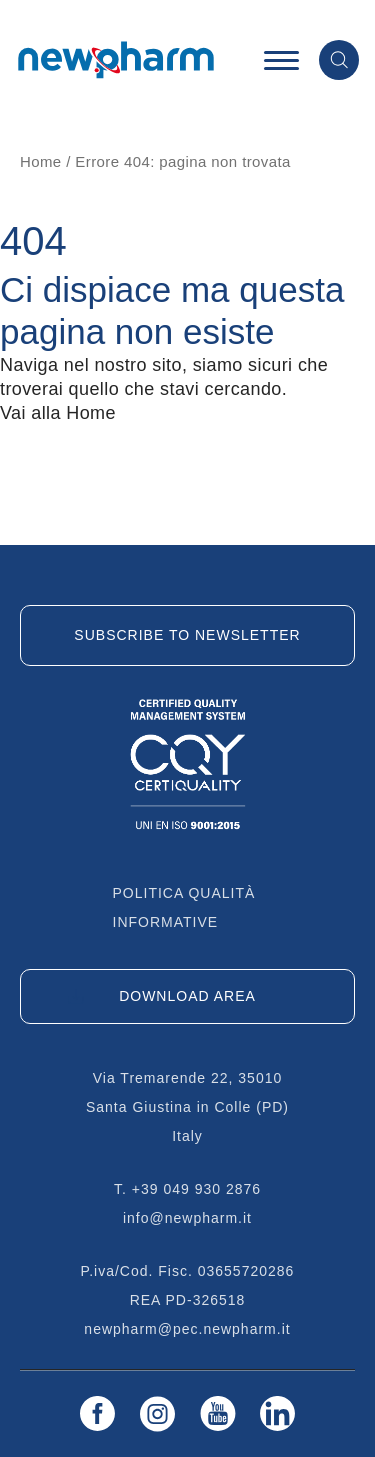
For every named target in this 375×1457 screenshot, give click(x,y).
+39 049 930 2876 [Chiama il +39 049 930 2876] (196, 1189)
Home (41, 161)
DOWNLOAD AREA (187, 996)
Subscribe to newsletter (187, 635)
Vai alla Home (58, 413)
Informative (166, 922)
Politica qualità (184, 893)
